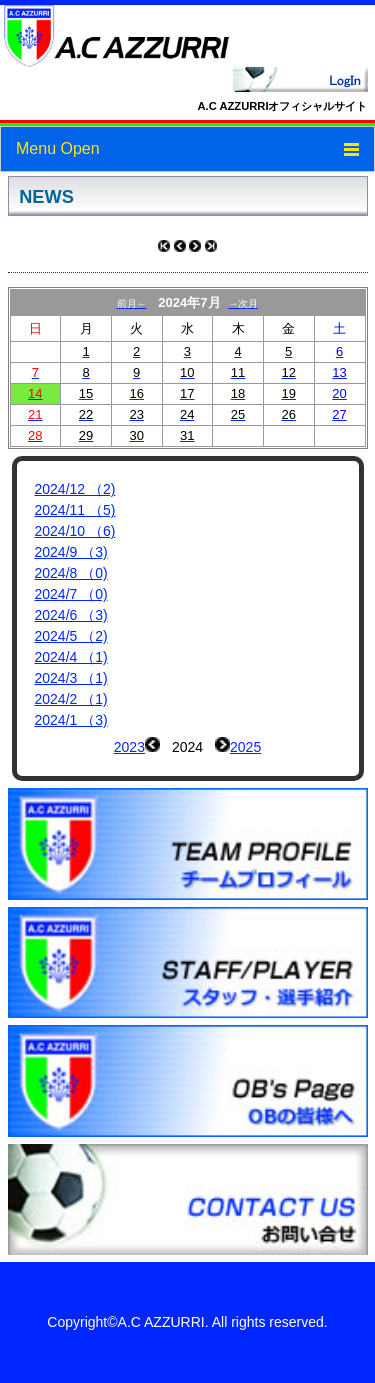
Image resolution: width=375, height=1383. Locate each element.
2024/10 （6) (75, 531)
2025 (245, 747)
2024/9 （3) (71, 552)
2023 (129, 747)
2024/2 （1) (71, 699)
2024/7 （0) (71, 594)
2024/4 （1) (71, 657)
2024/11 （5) (75, 510)
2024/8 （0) (71, 573)
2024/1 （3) (71, 720)
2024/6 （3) (71, 615)
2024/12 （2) (75, 489)
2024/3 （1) (71, 678)
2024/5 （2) (71, 636)
